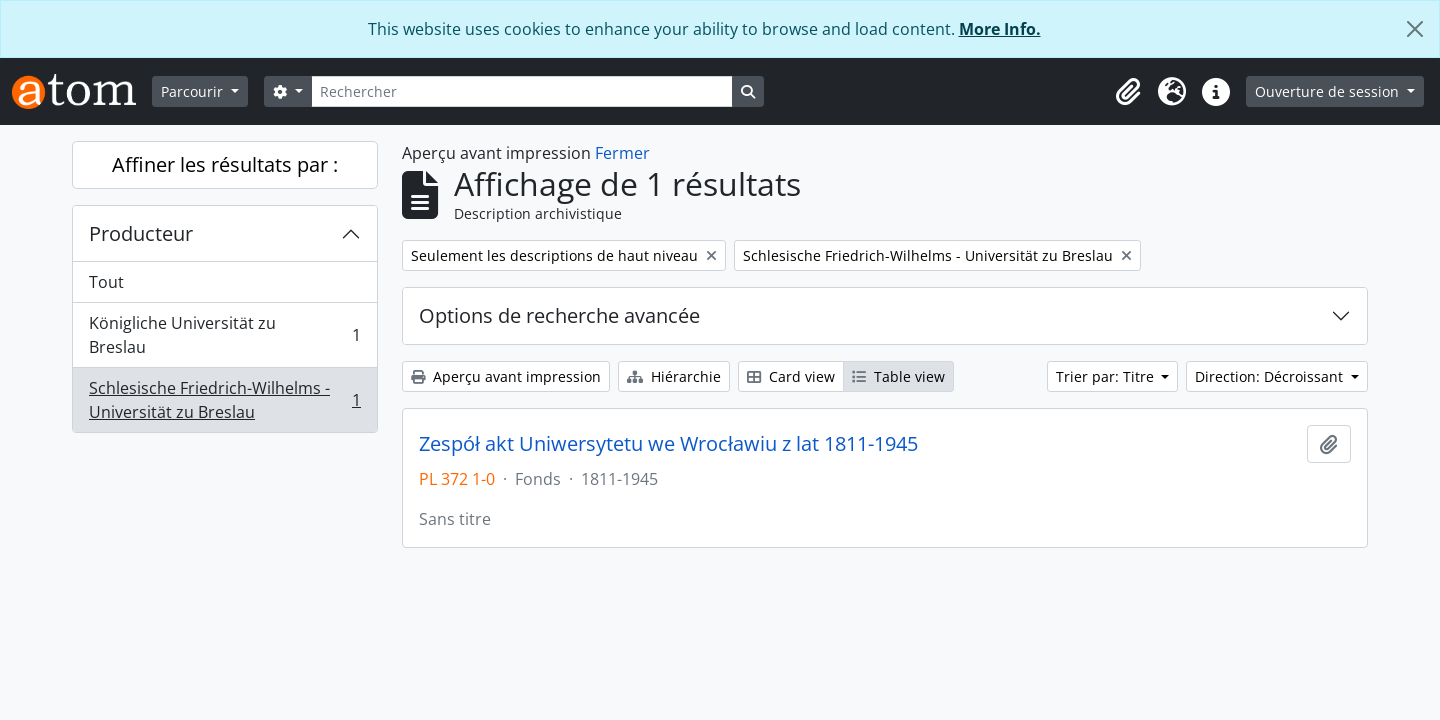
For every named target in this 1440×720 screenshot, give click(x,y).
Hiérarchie (674, 376)
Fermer (622, 153)
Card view (791, 376)
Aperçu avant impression (506, 376)
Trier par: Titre (1107, 376)
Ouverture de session (1329, 91)
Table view (898, 376)
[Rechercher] (522, 91)
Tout (106, 282)
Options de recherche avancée (559, 315)
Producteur (141, 233)
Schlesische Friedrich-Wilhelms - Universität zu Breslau (224, 400)
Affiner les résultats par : (225, 164)
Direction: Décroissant (1271, 376)
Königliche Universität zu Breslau (224, 335)
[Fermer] (1415, 29)
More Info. (1000, 29)
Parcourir (194, 91)
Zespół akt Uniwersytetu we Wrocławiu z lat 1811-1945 (668, 444)
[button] (1128, 92)
